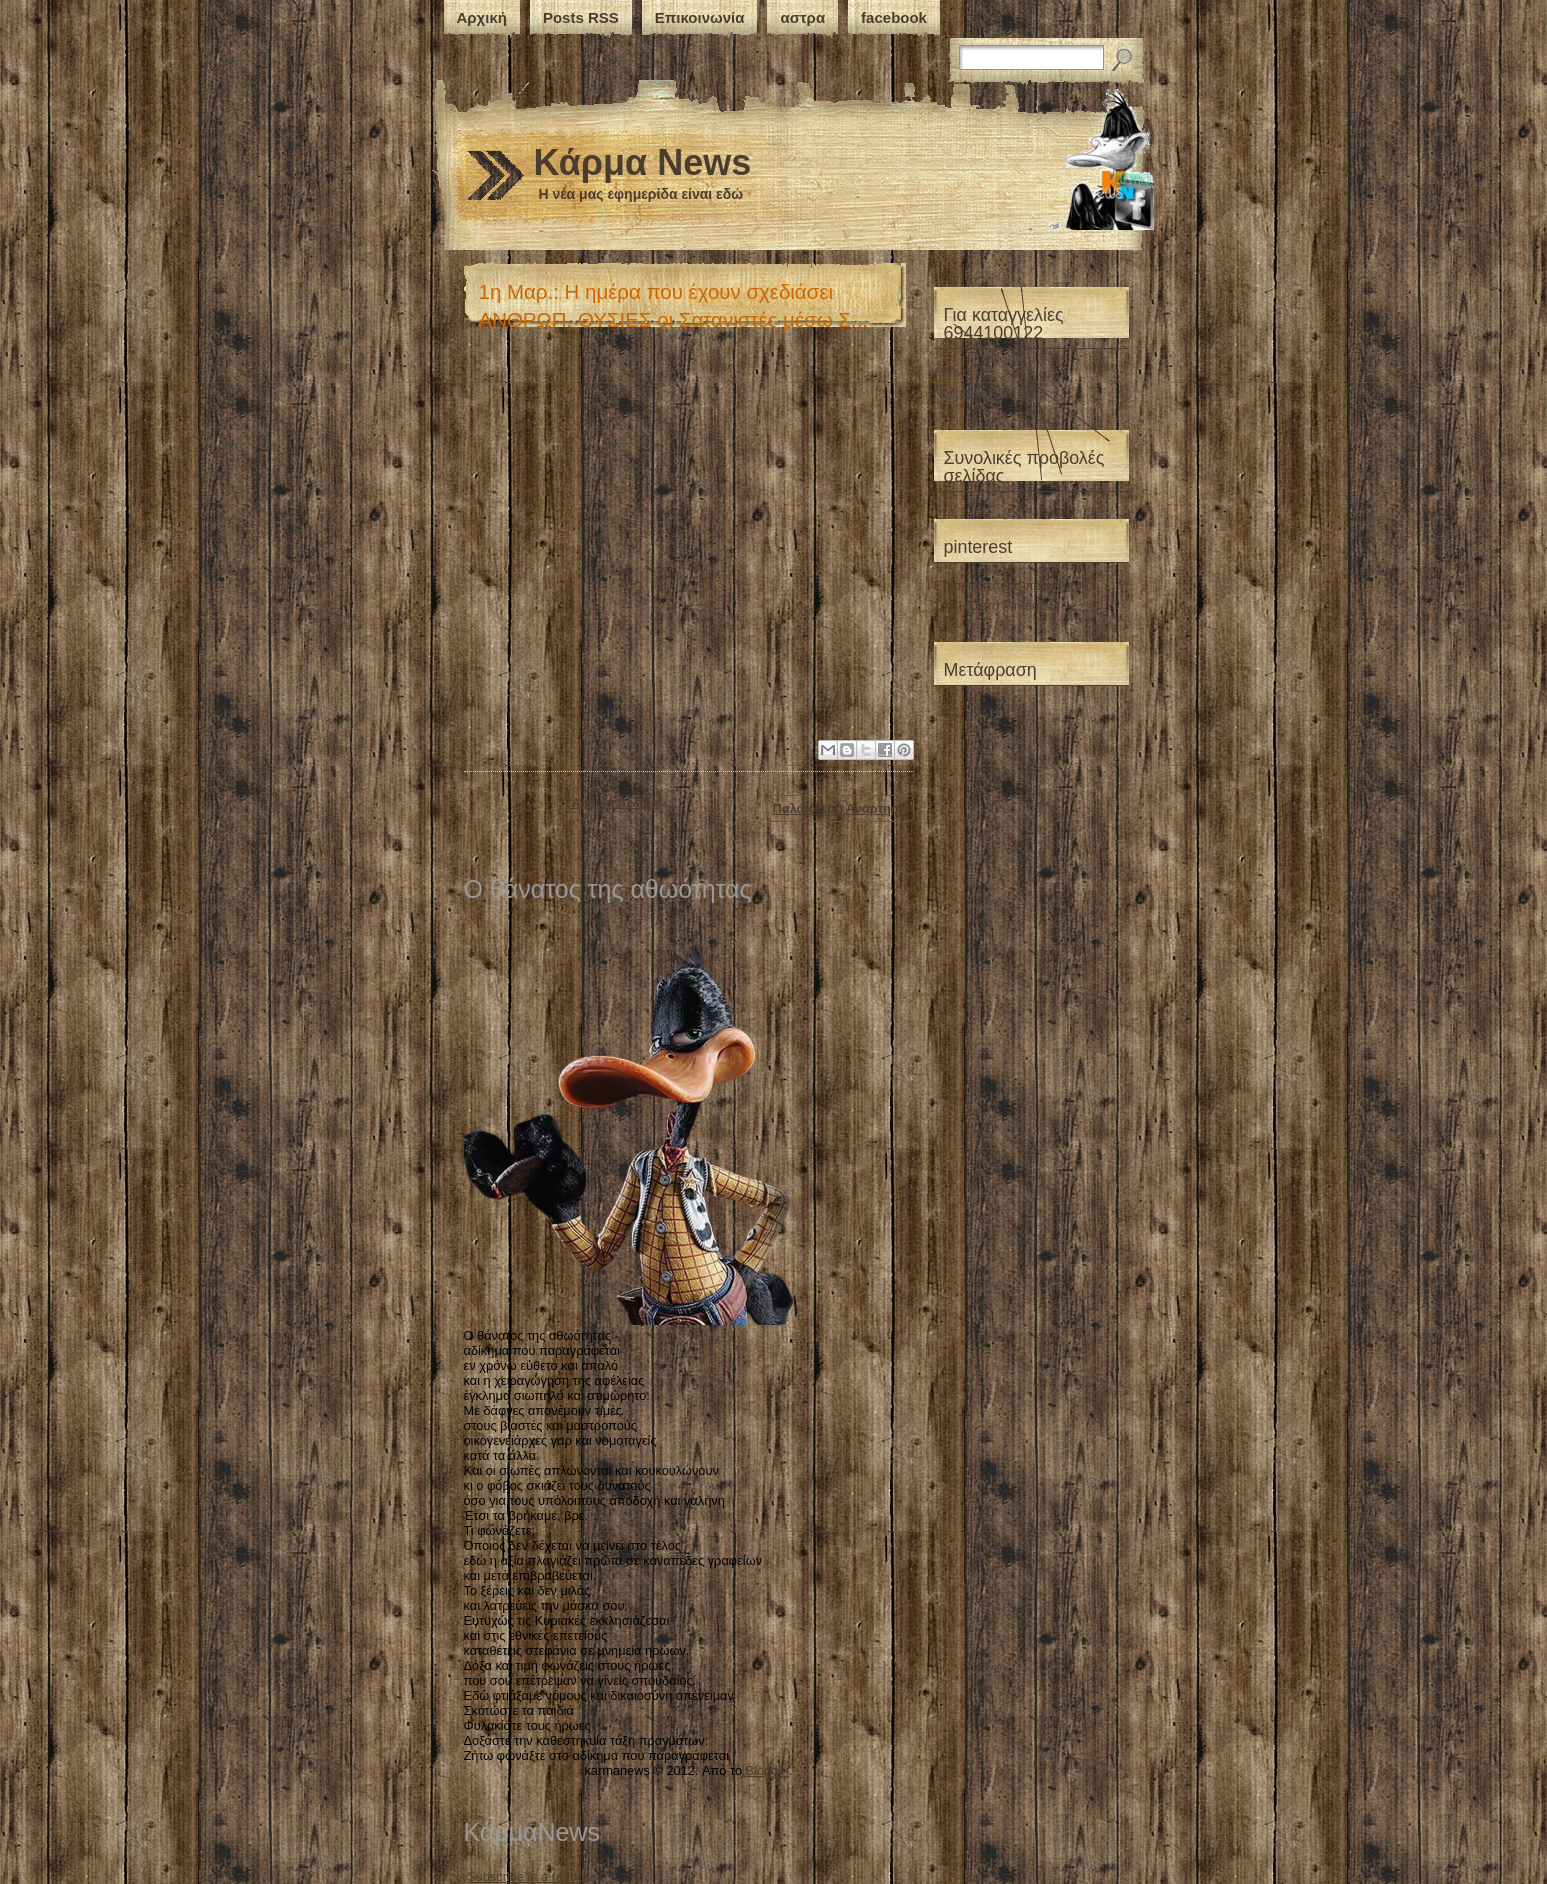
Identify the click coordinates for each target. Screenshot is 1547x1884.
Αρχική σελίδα (615, 802)
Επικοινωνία (700, 17)
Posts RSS (581, 17)
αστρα (802, 17)
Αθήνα (952, 371)
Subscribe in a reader (528, 1876)
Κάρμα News (643, 162)
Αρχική (482, 17)
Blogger (767, 1770)
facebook (894, 17)
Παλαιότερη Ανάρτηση (840, 808)
